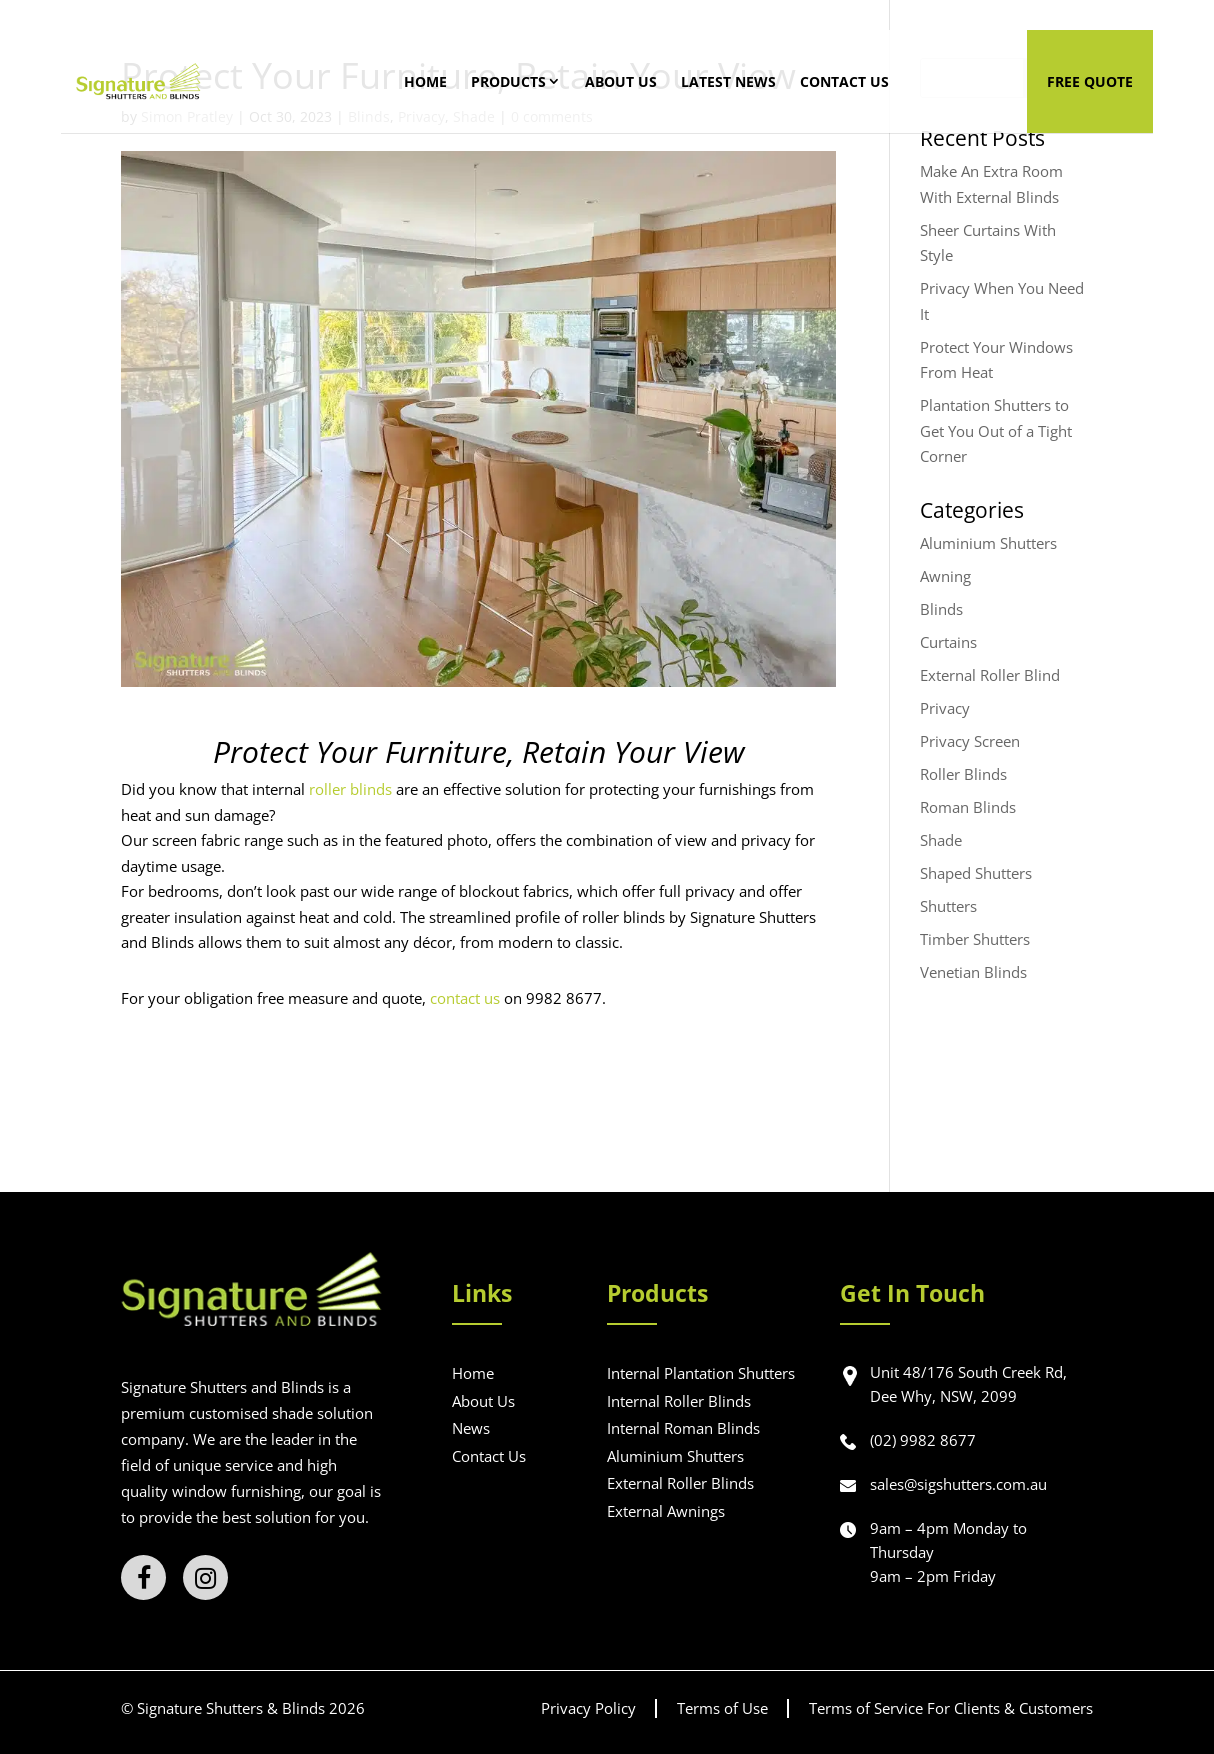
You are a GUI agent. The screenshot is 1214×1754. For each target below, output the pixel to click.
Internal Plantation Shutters (701, 1373)
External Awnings (666, 1511)
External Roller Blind (990, 675)
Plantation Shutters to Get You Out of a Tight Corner (996, 430)
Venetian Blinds (973, 972)
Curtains (948, 642)
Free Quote (1090, 81)
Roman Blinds (968, 807)
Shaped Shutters (976, 873)
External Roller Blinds (680, 1483)
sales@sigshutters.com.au (958, 1484)
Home (435, 81)
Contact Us (854, 81)
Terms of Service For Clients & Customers (951, 1708)
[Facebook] (143, 1577)
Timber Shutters (975, 939)
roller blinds (350, 789)
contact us (465, 998)
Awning (945, 576)
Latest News (738, 81)
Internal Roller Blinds (679, 1401)
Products (518, 81)
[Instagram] (205, 1577)
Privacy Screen (970, 741)
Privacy (945, 708)
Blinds (941, 609)
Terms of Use (722, 1708)
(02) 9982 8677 (923, 1440)
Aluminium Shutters (988, 543)
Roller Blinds (963, 774)
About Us (631, 81)
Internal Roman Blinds (683, 1428)
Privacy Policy (588, 1708)
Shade (941, 840)
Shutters (948, 906)
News (471, 1428)
